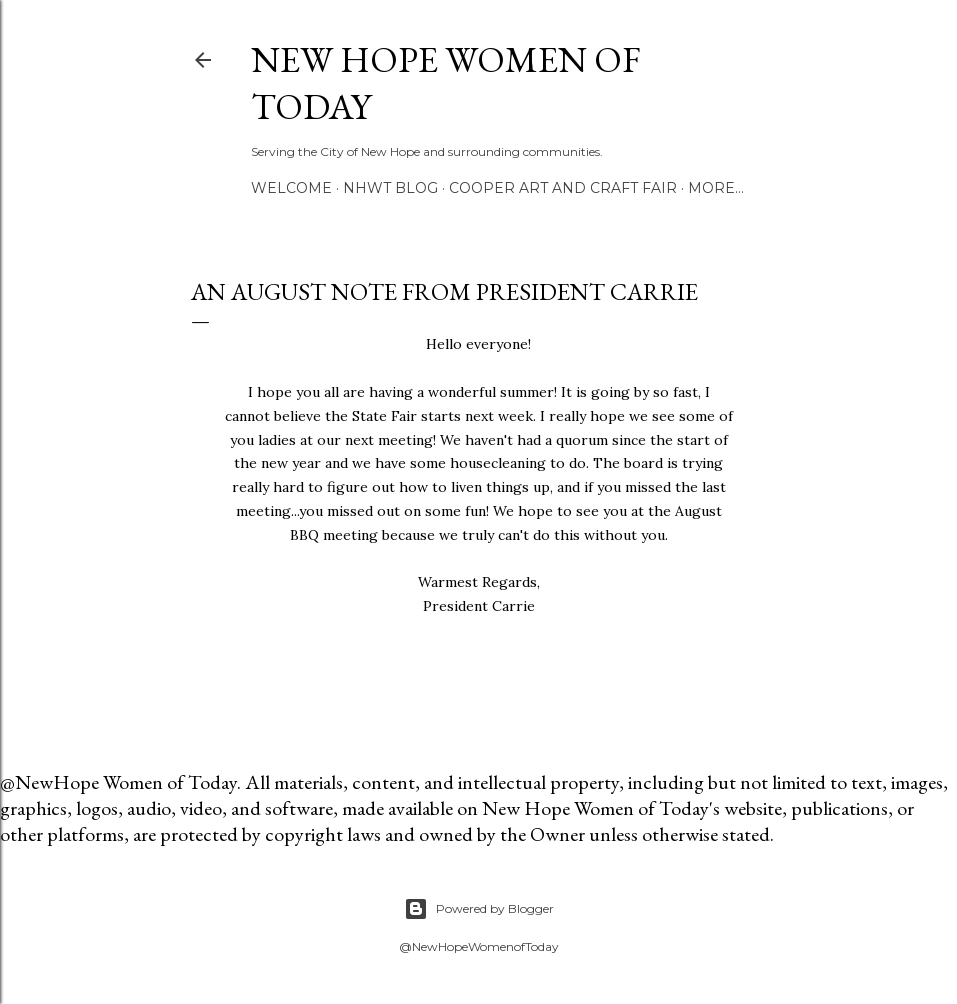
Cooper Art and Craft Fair (563, 188)
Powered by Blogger (479, 909)
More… (716, 188)
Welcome (291, 188)
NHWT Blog (390, 188)
